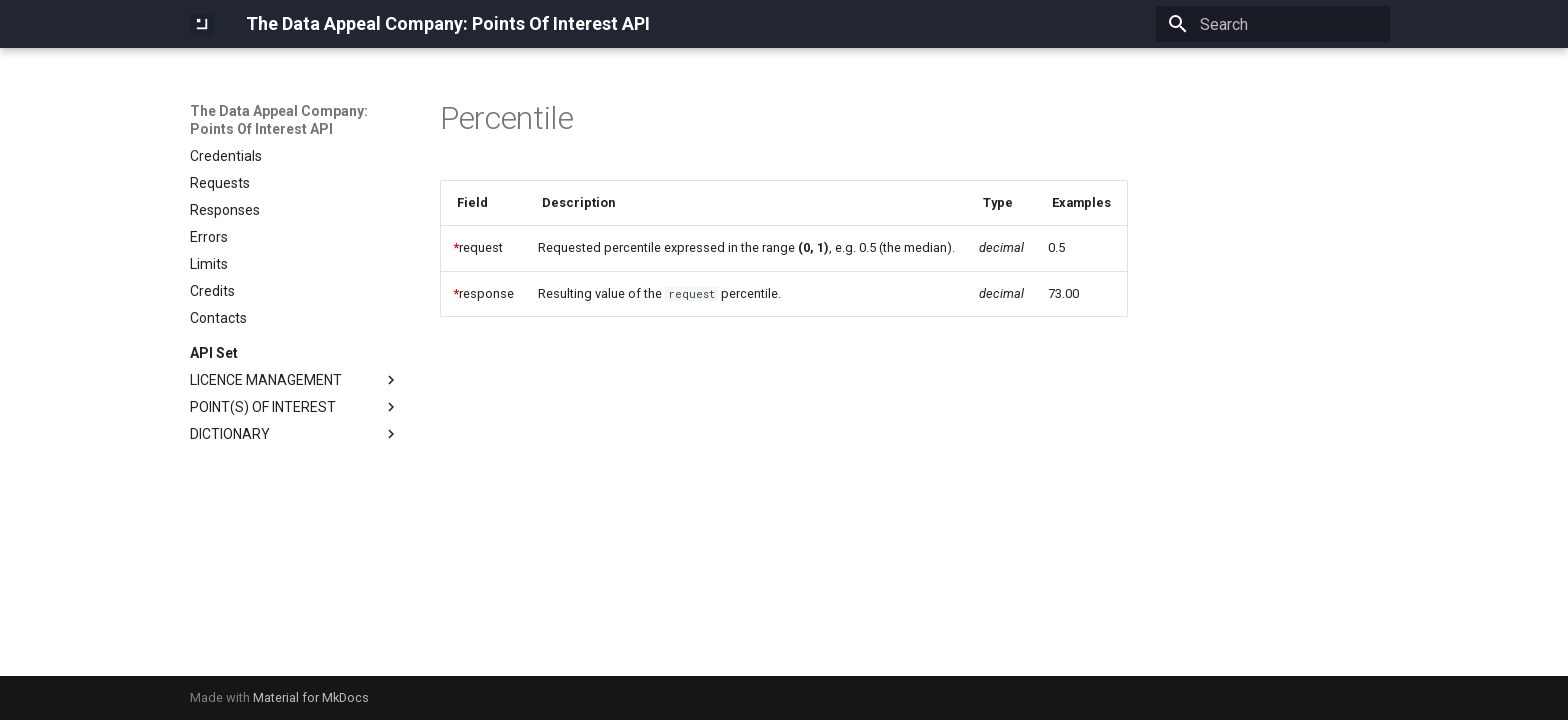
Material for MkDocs (311, 697)
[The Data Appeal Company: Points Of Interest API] (202, 24)
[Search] (1273, 24)
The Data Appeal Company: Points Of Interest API (279, 120)
